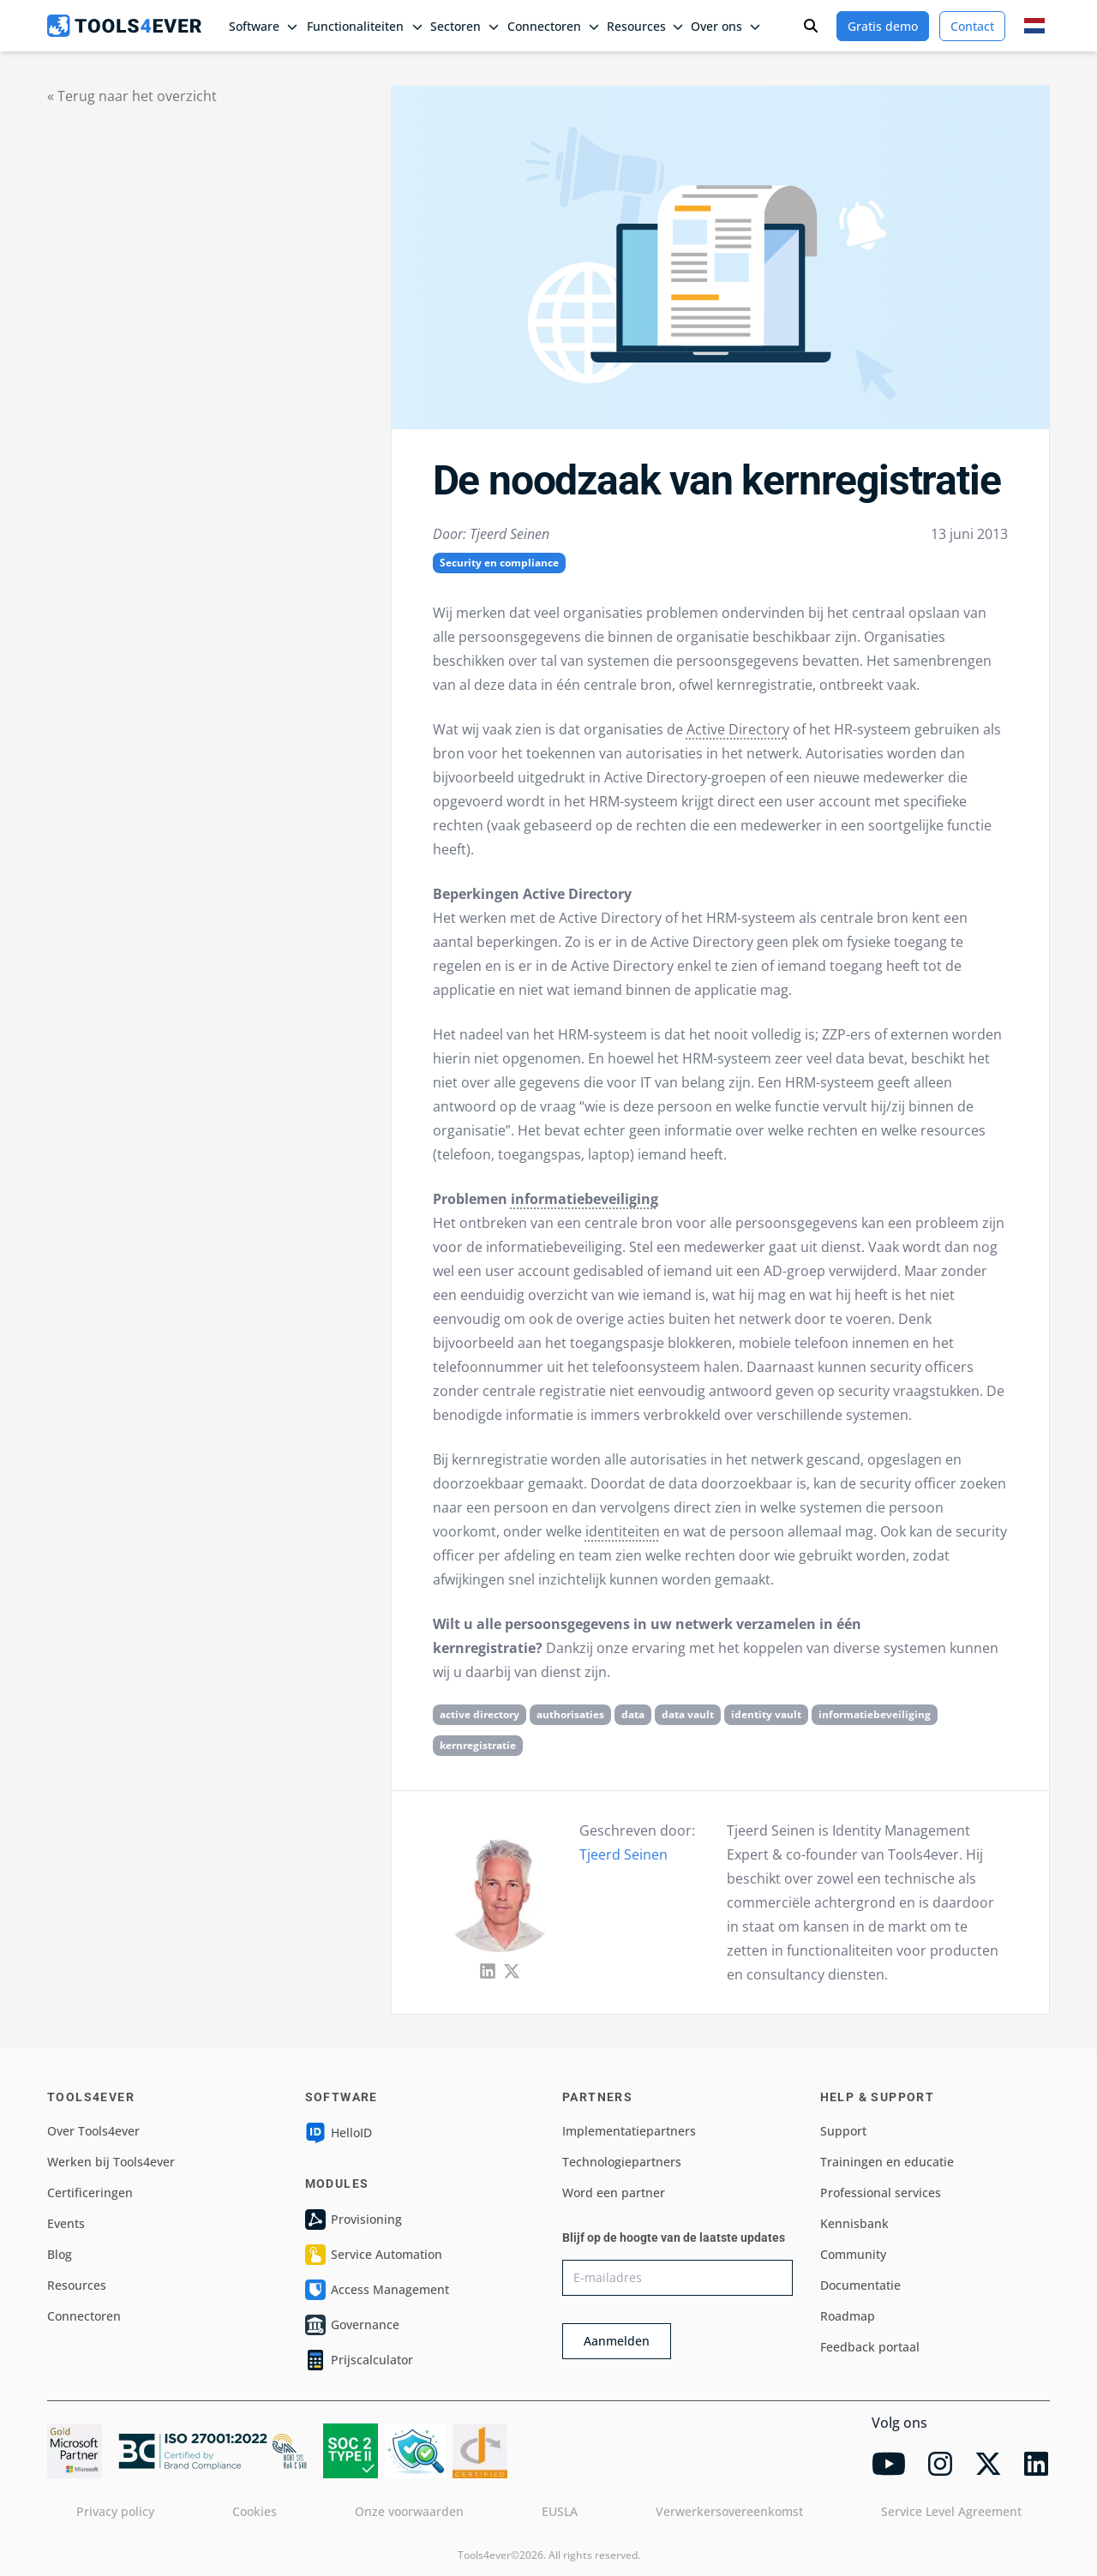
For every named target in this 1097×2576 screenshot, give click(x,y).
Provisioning (353, 2219)
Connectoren (84, 2316)
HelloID (338, 2133)
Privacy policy (115, 2511)
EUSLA (560, 2511)
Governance (352, 2325)
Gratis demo (883, 26)
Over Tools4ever (93, 2131)
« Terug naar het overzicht (132, 96)
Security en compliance (499, 562)
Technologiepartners (621, 2162)
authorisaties (570, 1714)
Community (853, 2254)
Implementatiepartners (629, 2131)
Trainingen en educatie (887, 2162)
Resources (76, 2285)
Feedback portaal (870, 2347)
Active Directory (737, 729)
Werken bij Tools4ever (111, 2162)
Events (66, 2223)
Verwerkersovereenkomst (729, 2511)
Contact (972, 26)
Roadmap (847, 2316)
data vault (688, 1714)
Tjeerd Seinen (623, 1854)
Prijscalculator (359, 2360)
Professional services (880, 2192)
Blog (59, 2254)
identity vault (766, 1714)
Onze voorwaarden (409, 2511)
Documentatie (860, 2285)
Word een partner (613, 2192)
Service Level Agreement (951, 2511)
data (632, 1714)
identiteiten (622, 1531)
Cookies (254, 2511)
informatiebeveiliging (584, 1198)
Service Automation (373, 2254)
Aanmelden (617, 2341)
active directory (479, 1714)
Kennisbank (854, 2223)
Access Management (377, 2289)
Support (843, 2131)
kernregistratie (478, 1745)
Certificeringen (90, 2192)
